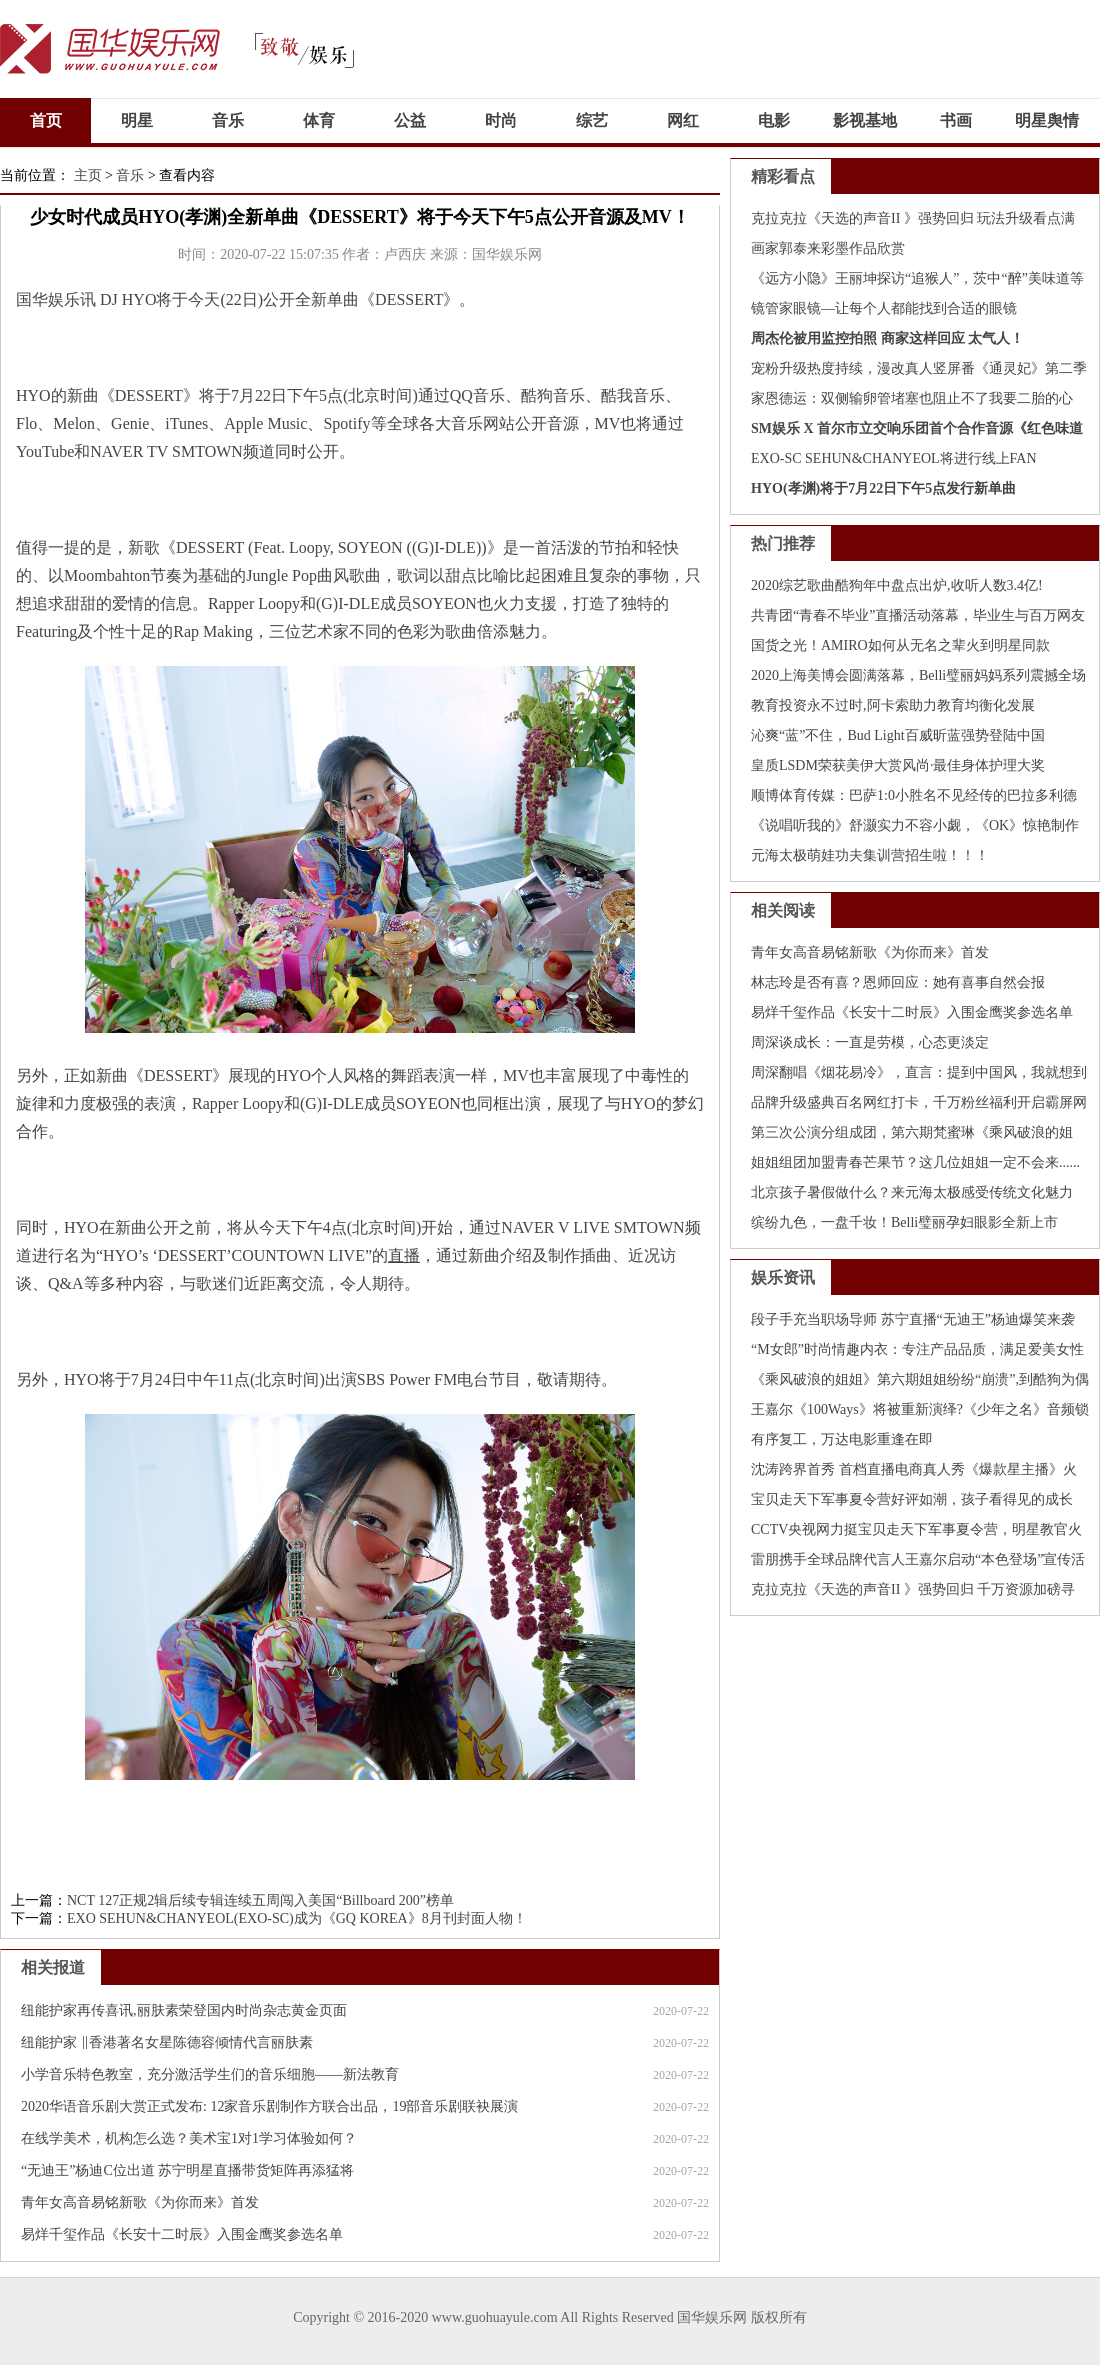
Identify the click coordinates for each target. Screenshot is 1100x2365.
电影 (774, 120)
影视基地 (865, 120)
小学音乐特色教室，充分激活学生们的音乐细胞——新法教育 (210, 2074)
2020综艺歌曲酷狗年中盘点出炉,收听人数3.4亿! (897, 585)
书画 (956, 120)
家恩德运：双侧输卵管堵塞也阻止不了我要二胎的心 (912, 398)
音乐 (228, 120)
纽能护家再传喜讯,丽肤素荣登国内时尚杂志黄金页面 (184, 2010)
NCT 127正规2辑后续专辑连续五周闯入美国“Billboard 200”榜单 (260, 1900)
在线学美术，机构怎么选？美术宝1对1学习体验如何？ (189, 2138)
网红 (683, 120)
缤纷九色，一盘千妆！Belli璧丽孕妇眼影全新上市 (904, 1222)
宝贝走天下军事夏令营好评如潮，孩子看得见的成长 (912, 1499)
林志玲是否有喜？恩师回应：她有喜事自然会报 (898, 982)
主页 (88, 175)
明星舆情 (1047, 120)
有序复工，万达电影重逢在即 (842, 1439)
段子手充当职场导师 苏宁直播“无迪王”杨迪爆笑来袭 (913, 1319)
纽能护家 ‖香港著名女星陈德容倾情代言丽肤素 (167, 2042)
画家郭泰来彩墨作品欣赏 (828, 248)
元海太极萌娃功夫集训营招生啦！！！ (870, 855)
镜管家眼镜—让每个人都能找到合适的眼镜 (884, 308)
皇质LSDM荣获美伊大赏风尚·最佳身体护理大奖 (898, 765)
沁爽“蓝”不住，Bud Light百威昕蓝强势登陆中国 (898, 735)
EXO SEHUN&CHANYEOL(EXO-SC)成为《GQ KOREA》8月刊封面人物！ (297, 1918)
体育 (319, 120)
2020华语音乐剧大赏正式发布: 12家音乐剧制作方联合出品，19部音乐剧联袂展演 (269, 2106)
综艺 (592, 120)
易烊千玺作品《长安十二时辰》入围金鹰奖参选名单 (182, 2234)
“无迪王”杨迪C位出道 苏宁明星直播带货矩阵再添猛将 (187, 2170)
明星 (137, 120)
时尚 (501, 120)
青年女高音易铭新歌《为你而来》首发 (140, 2202)
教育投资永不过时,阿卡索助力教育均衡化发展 (893, 705)
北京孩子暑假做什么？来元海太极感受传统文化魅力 (912, 1192)
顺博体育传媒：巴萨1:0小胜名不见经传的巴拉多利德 (914, 795)
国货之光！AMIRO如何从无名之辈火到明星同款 (900, 645)
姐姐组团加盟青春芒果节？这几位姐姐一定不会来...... (915, 1162)
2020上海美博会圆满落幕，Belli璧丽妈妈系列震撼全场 (918, 675)
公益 (410, 120)
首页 (46, 120)
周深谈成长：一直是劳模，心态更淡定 (870, 1042)
